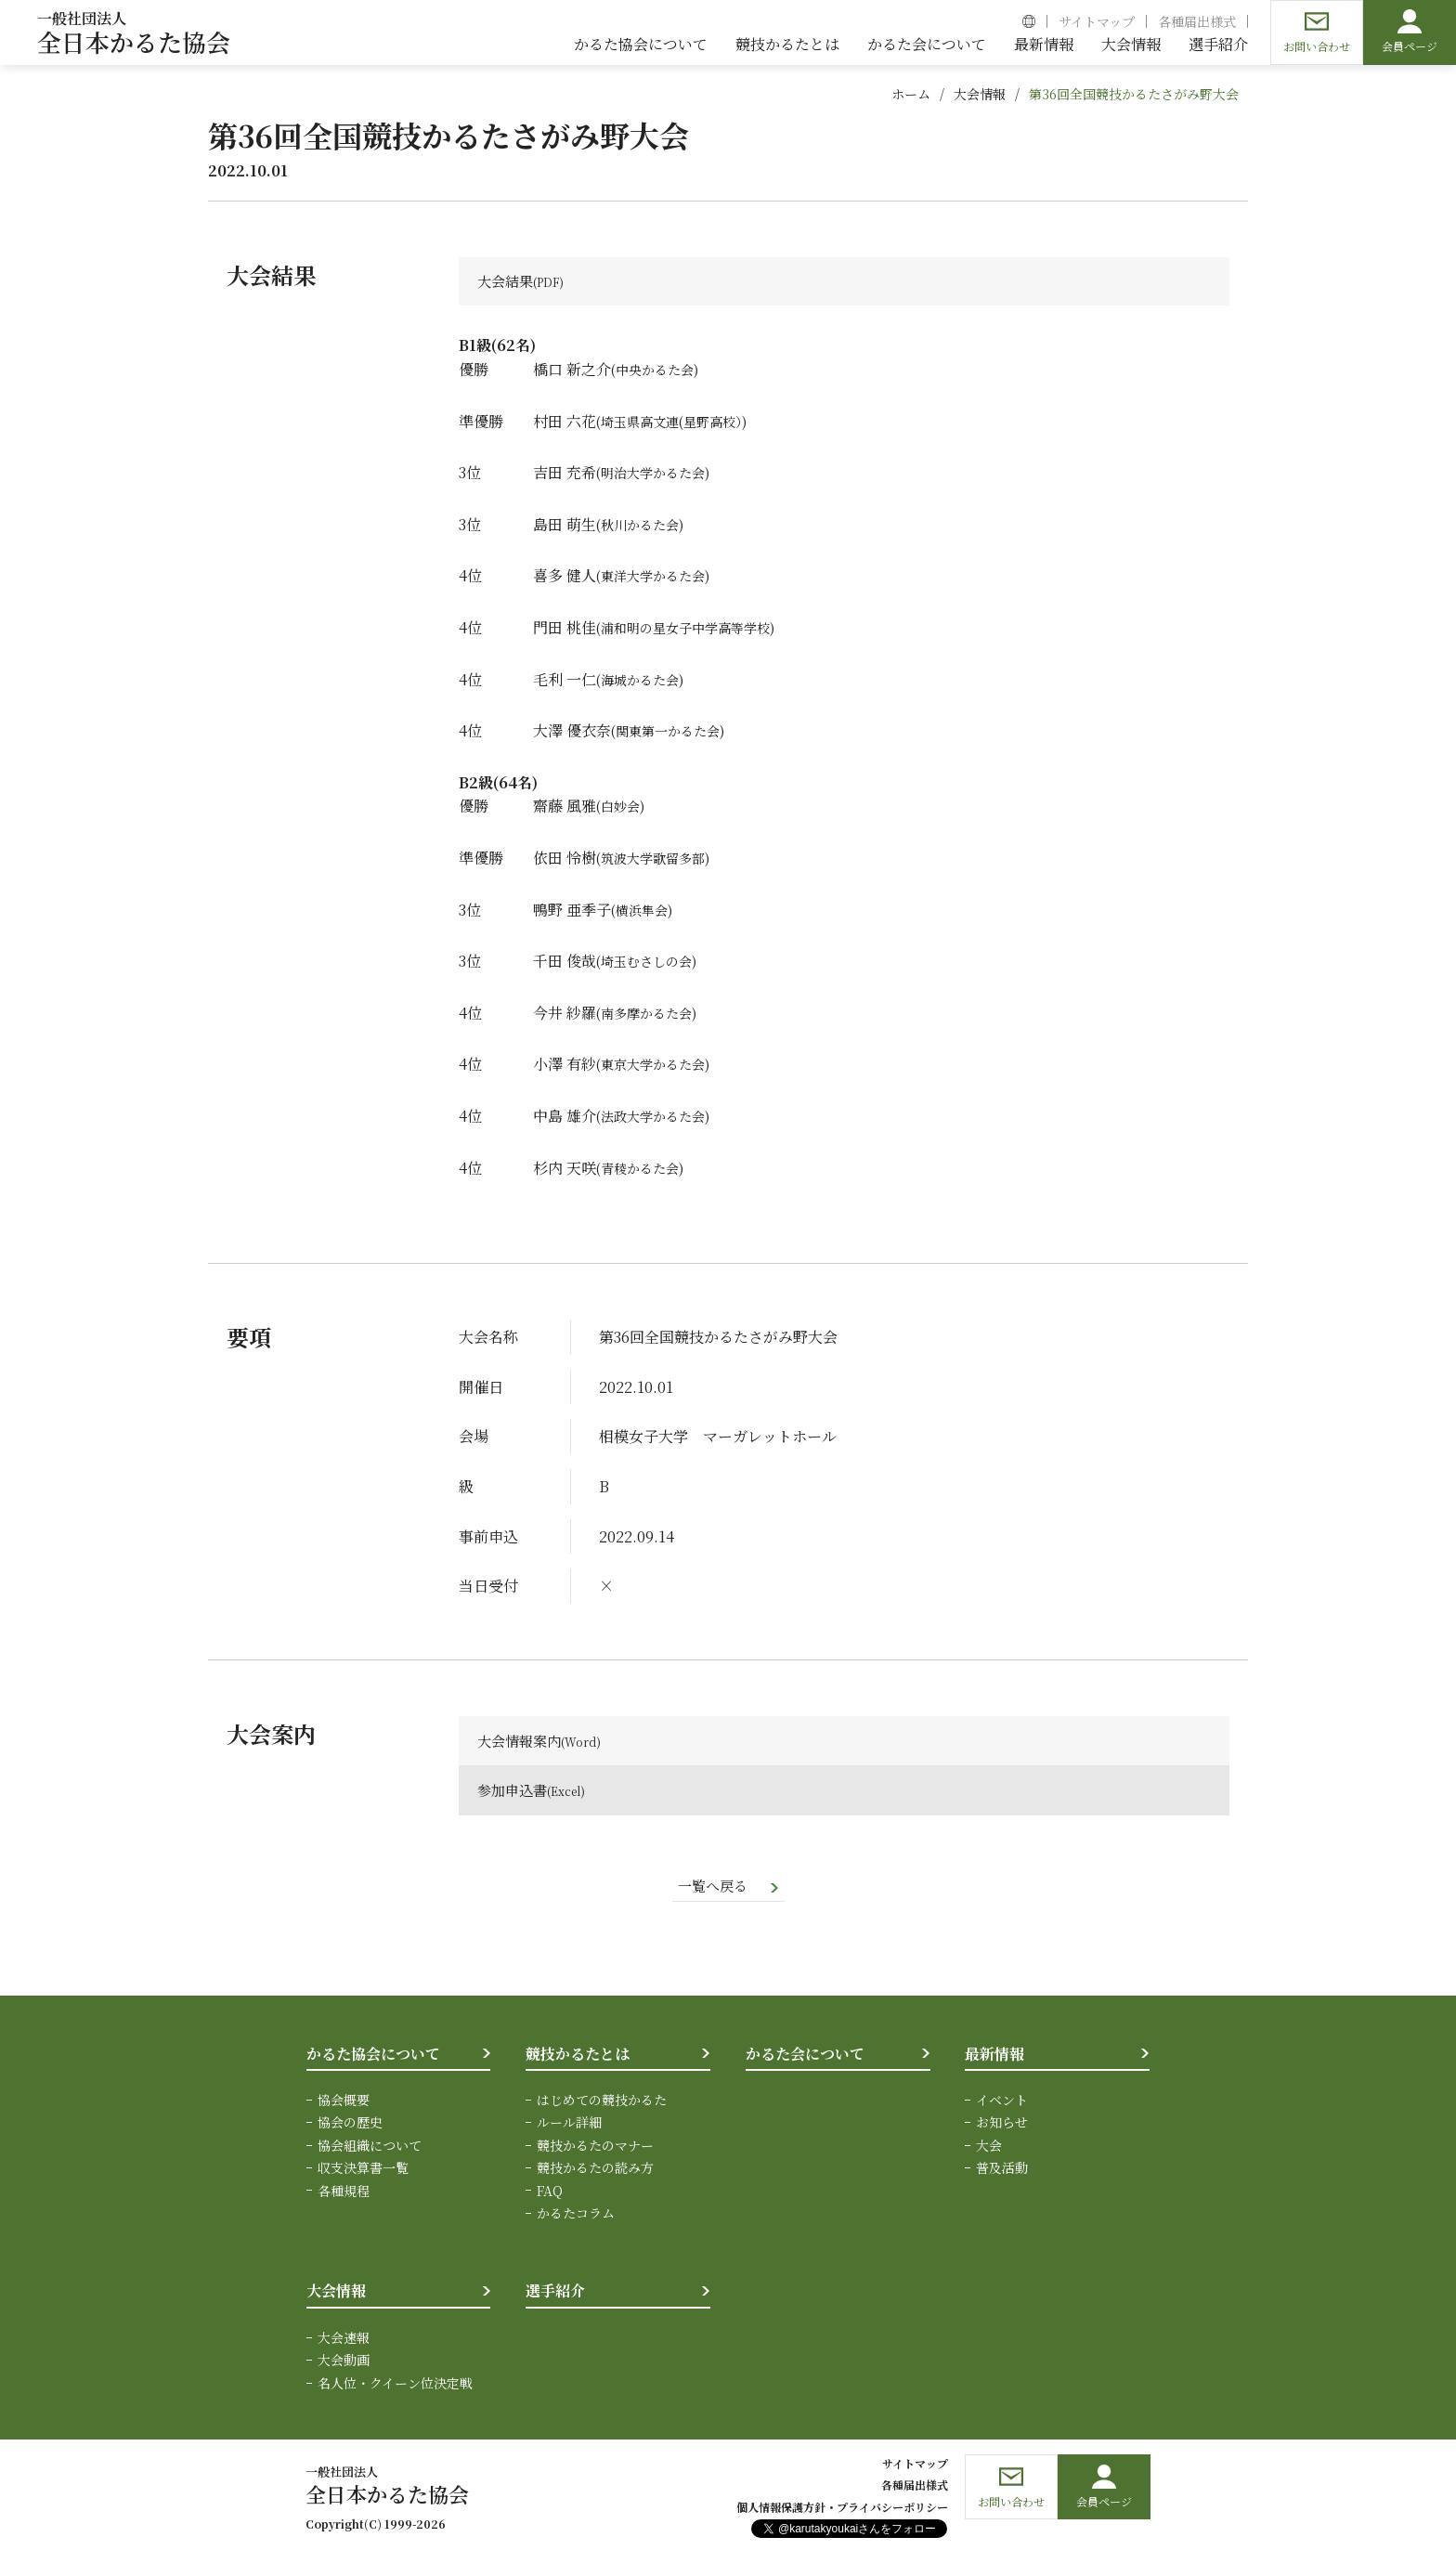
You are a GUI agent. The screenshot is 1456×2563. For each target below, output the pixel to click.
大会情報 (980, 94)
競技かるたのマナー (595, 2148)
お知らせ (1002, 2125)
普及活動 (1002, 2170)
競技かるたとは (578, 2056)
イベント (1002, 2102)
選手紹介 (555, 2294)
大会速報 (344, 2340)
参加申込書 (514, 1791)
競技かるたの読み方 (595, 2170)
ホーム (910, 94)
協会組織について (370, 2148)
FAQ (550, 2193)
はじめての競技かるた (602, 2102)
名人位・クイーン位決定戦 (395, 2385)
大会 (989, 2148)
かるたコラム (576, 2215)
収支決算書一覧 (363, 2170)
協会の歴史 (350, 2125)
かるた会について (805, 2056)
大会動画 (344, 2363)
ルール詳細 (569, 2125)
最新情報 (994, 2056)
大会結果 (507, 282)
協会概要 (344, 2102)
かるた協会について (373, 2056)
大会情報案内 (521, 1741)
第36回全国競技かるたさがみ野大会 (1134, 94)
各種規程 (344, 2193)
